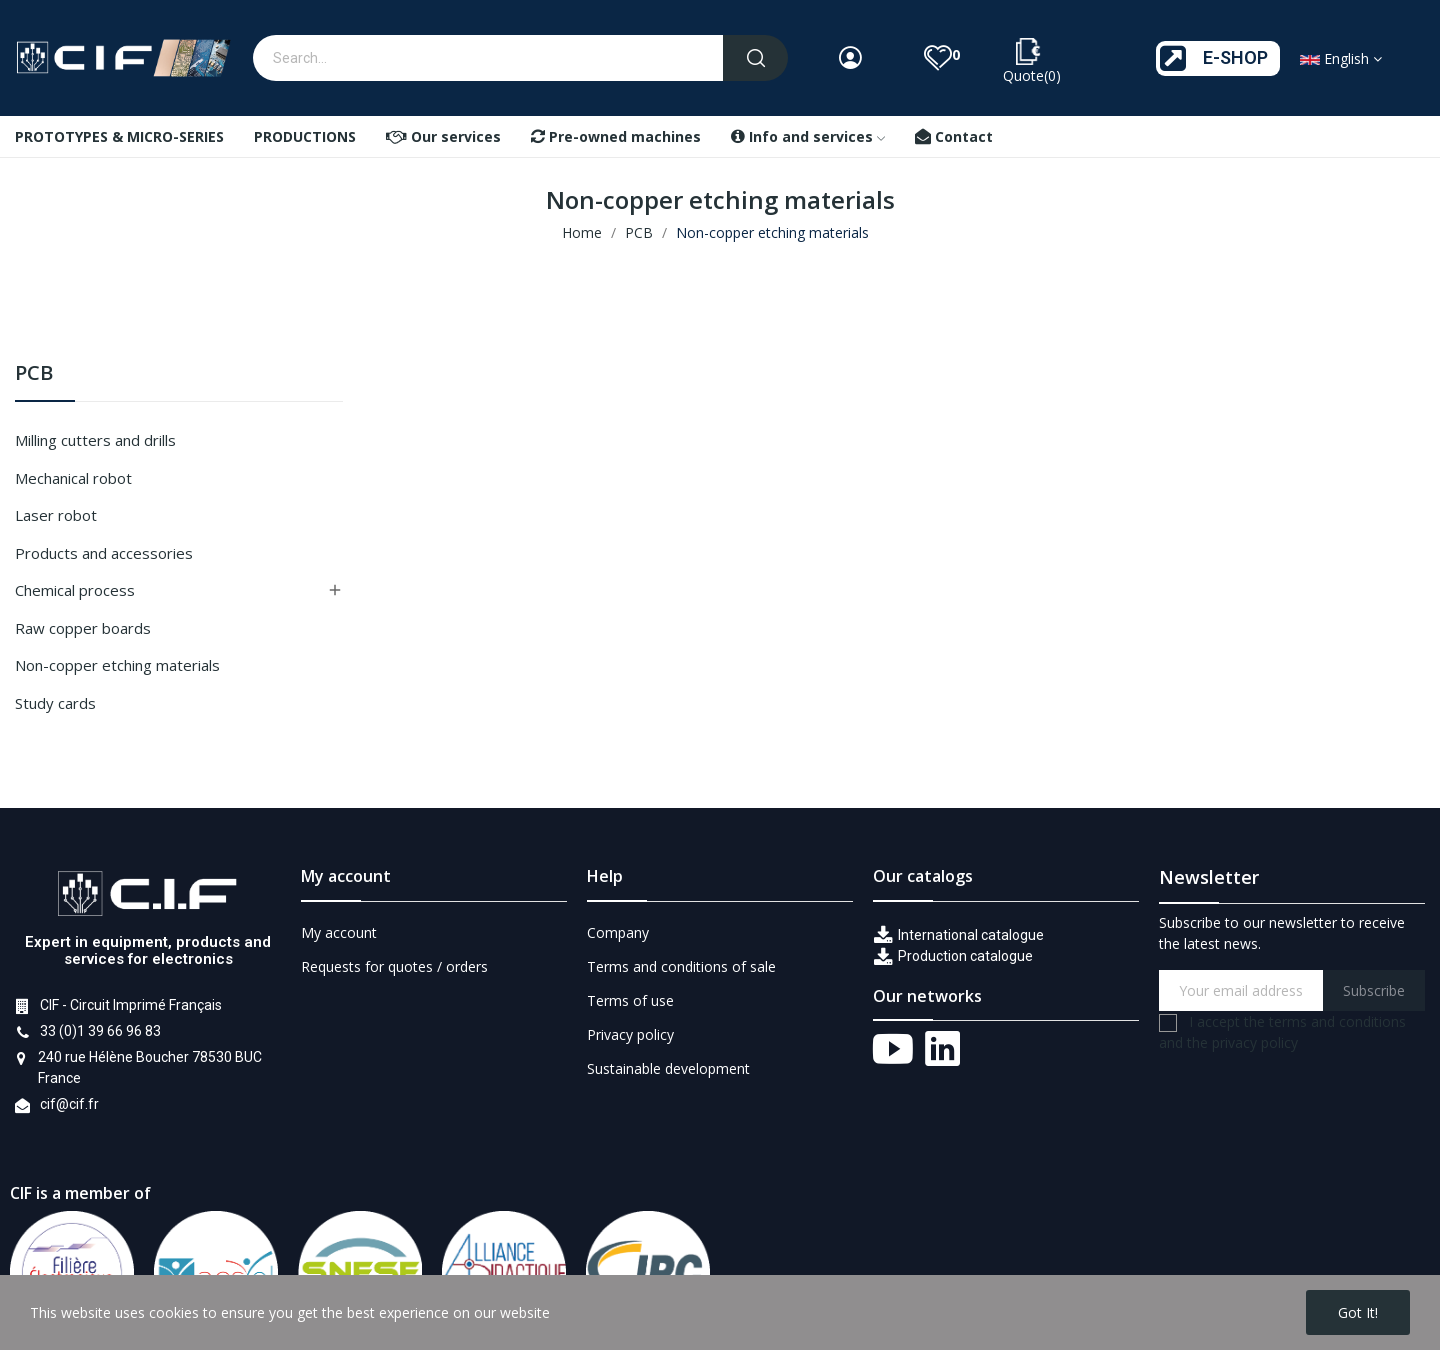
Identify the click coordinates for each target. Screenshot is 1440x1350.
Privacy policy (630, 1034)
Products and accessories (104, 553)
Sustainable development (668, 1068)
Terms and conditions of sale (681, 966)
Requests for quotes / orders (394, 966)
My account (339, 932)
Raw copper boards (83, 628)
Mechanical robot (73, 478)
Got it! (1358, 1312)
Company (618, 932)
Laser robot (56, 515)
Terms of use (630, 1000)
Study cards (55, 703)
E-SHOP (1235, 57)
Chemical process (75, 590)
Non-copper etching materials (117, 665)
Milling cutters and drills (95, 440)
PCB (34, 374)
